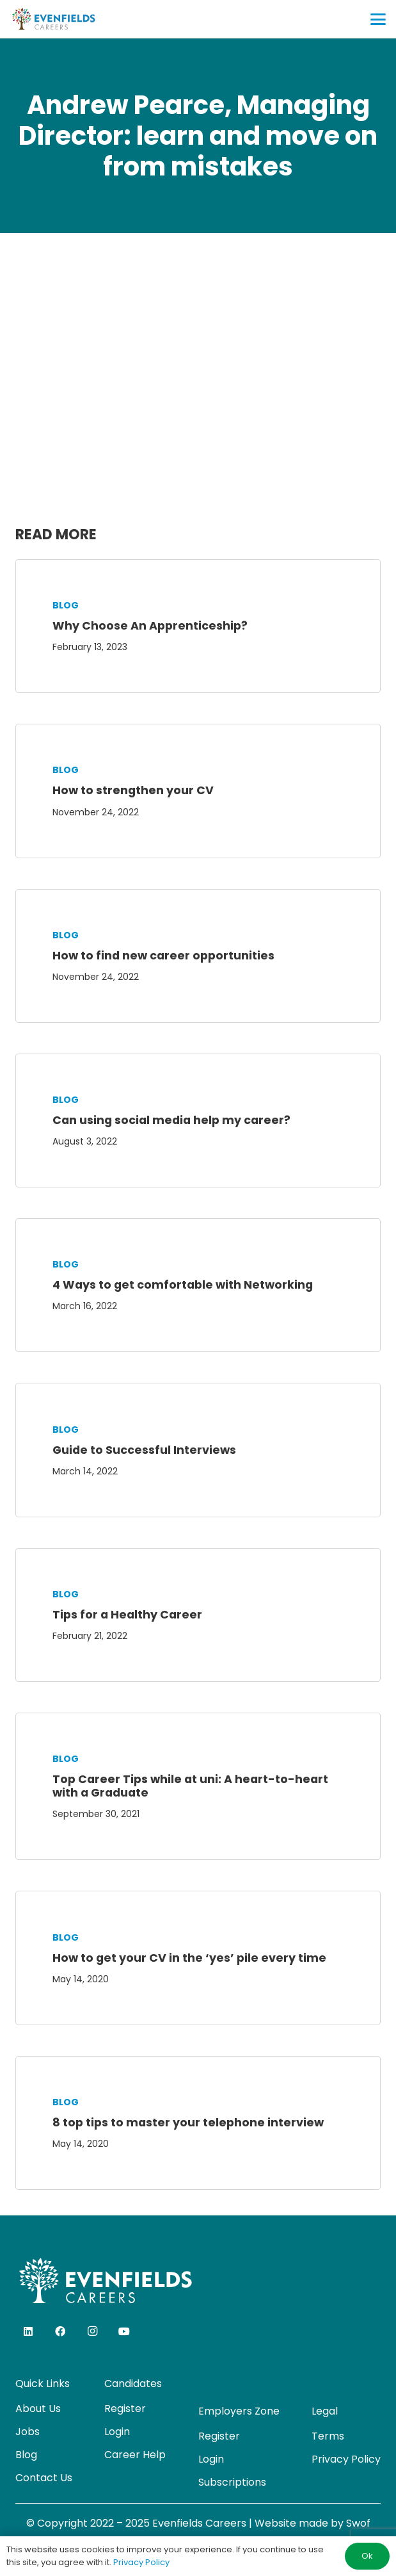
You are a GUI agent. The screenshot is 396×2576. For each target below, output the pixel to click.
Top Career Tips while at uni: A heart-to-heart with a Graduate (190, 1786)
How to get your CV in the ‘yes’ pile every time (189, 1958)
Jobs (27, 2431)
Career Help (135, 2454)
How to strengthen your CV (133, 790)
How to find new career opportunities (163, 955)
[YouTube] (124, 2331)
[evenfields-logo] (53, 19)
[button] (378, 19)
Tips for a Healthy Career (127, 1614)
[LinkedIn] (28, 2331)
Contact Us (43, 2477)
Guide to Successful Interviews (144, 1450)
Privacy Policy (346, 2459)
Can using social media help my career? (171, 1120)
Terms (328, 2436)
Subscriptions (232, 2482)
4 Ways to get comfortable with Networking (182, 1284)
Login (117, 2431)
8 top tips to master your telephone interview (188, 2122)
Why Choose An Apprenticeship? (150, 625)
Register (125, 2408)
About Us (38, 2408)
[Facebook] (60, 2331)
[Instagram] (92, 2331)
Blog (65, 605)
